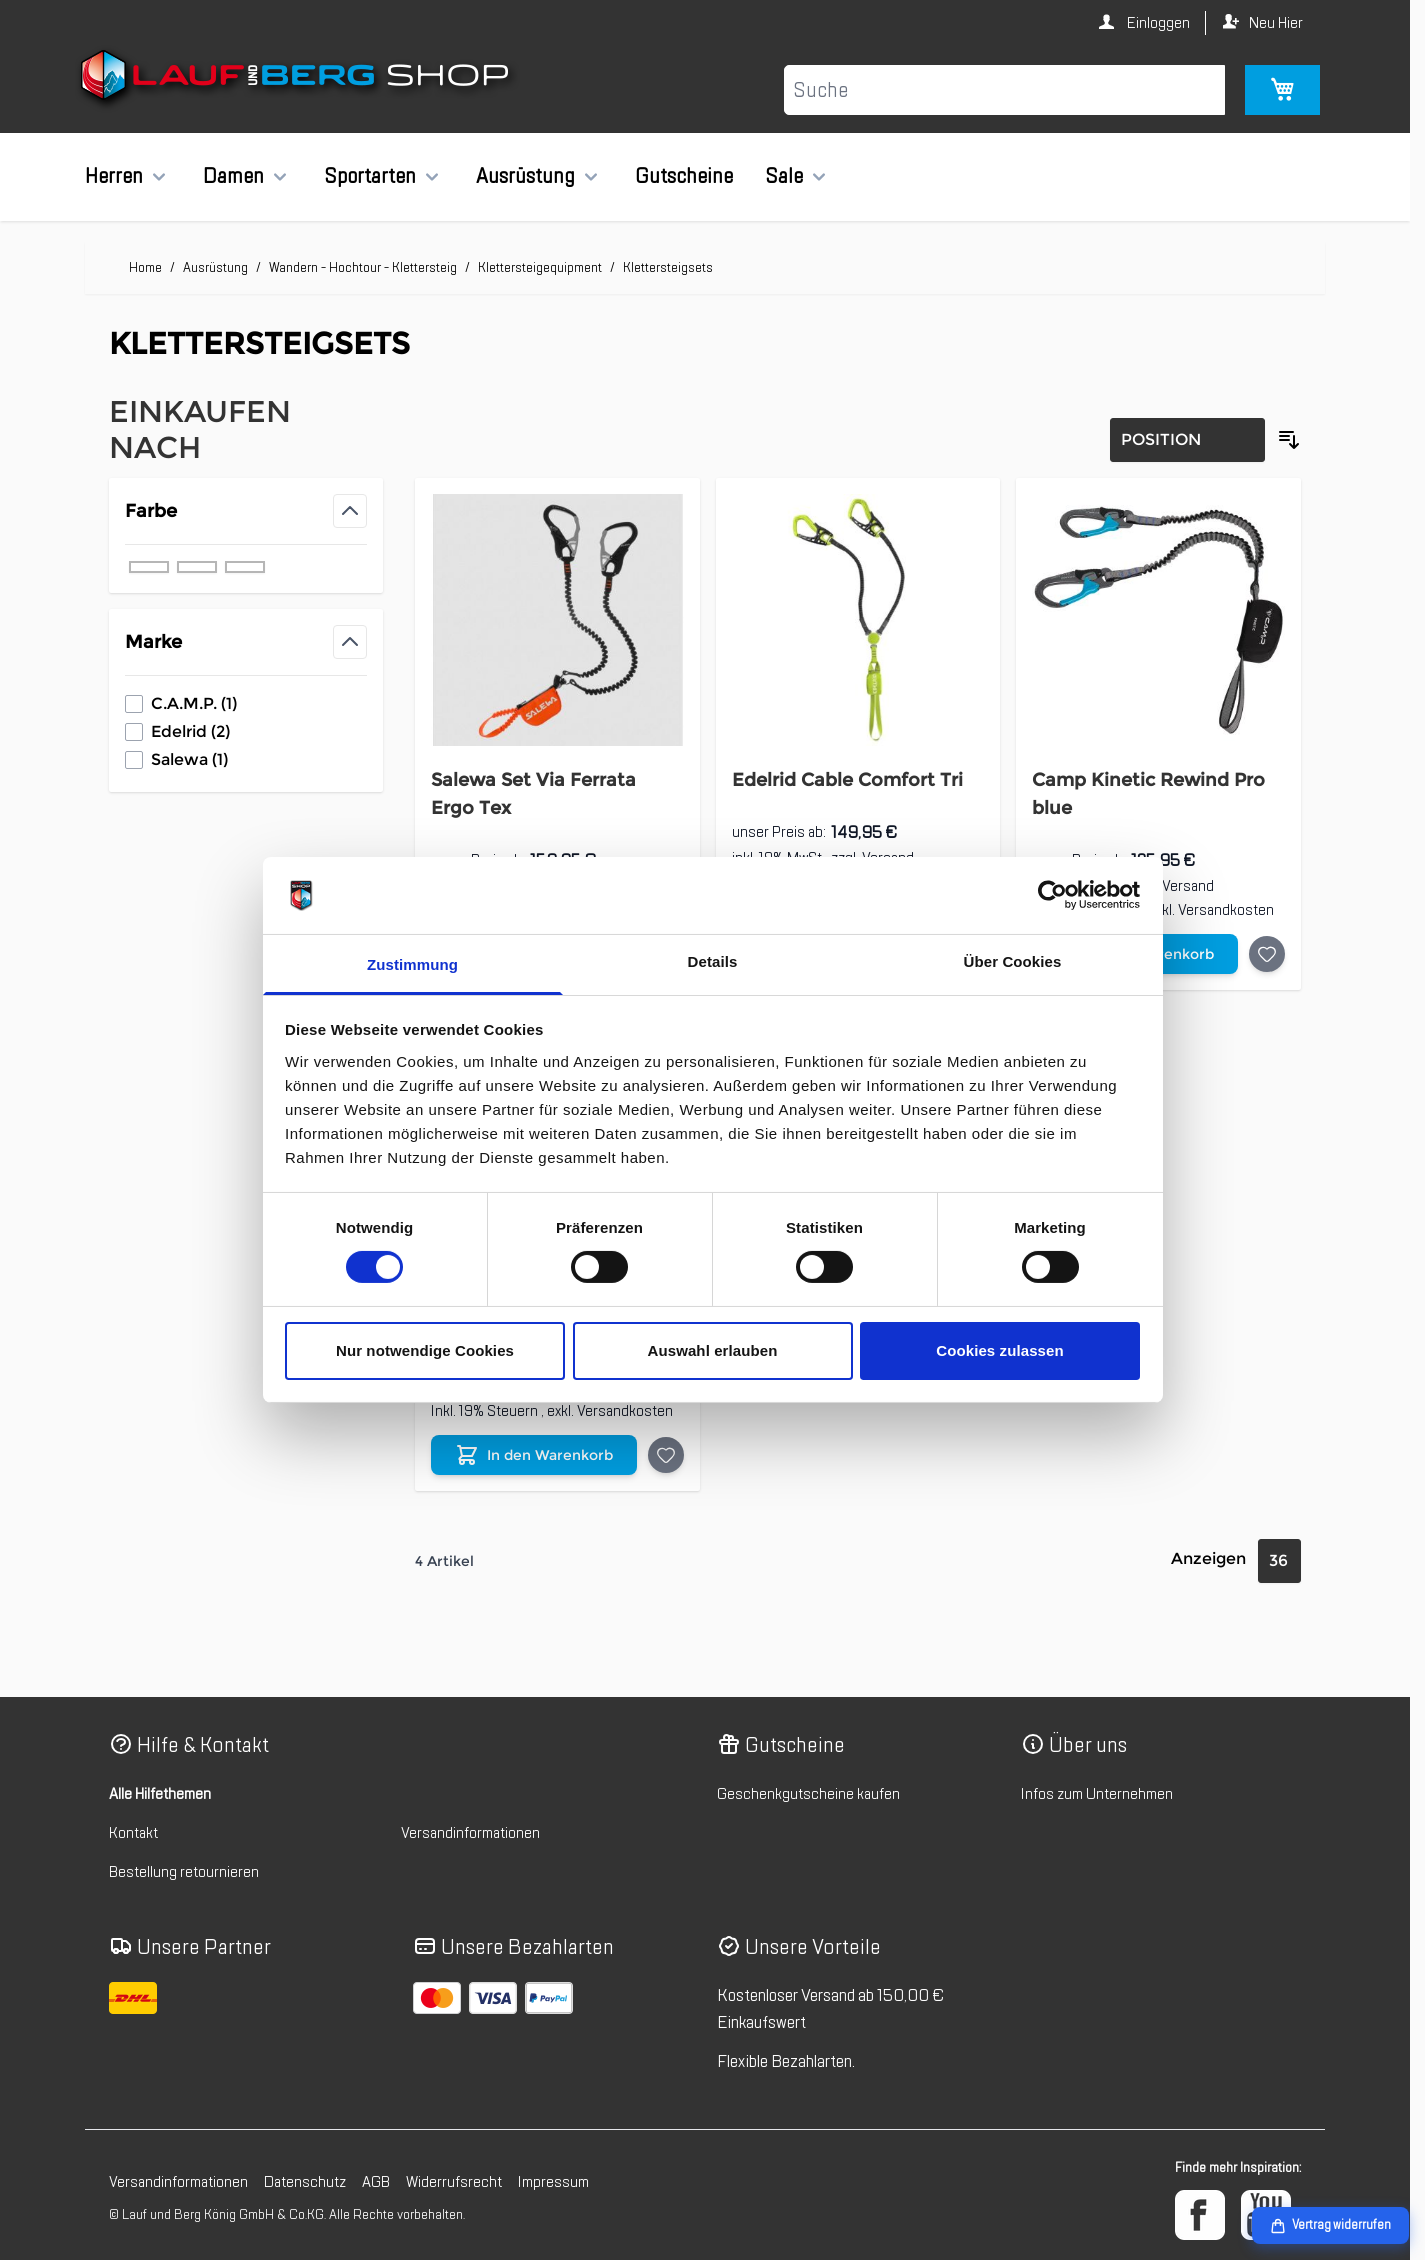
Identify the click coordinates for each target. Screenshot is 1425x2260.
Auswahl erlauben (713, 1350)
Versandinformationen (470, 1833)
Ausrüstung (525, 176)
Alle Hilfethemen (160, 1794)
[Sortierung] (1187, 440)
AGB (376, 2182)
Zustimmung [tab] (412, 964)
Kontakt (133, 1833)
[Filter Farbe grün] (197, 567)
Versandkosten (1226, 910)
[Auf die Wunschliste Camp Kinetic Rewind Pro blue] (1267, 954)
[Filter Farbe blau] (149, 567)
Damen (233, 176)
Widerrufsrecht (454, 2182)
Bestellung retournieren (184, 1872)
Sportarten (370, 176)
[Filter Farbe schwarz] (245, 567)
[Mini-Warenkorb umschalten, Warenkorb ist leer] (1282, 90)
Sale (784, 176)
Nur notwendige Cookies (425, 1350)
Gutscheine (684, 176)
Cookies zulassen (999, 1350)
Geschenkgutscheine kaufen (808, 1794)
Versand (1188, 886)
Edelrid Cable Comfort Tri (847, 780)
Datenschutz (305, 2182)
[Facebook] (1200, 2215)
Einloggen (1157, 23)
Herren (114, 176)
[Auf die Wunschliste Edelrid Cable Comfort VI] (666, 1455)
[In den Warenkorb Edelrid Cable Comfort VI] (534, 1455)
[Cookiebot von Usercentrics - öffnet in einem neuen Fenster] (1052, 895)
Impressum (553, 2182)
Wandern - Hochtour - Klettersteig (363, 267)
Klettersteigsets (668, 267)
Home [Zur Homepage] (145, 267)
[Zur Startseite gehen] (297, 79)
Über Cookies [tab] (1013, 961)
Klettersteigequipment (540, 267)
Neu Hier (1276, 23)
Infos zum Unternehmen (1097, 1794)
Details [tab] (713, 961)
